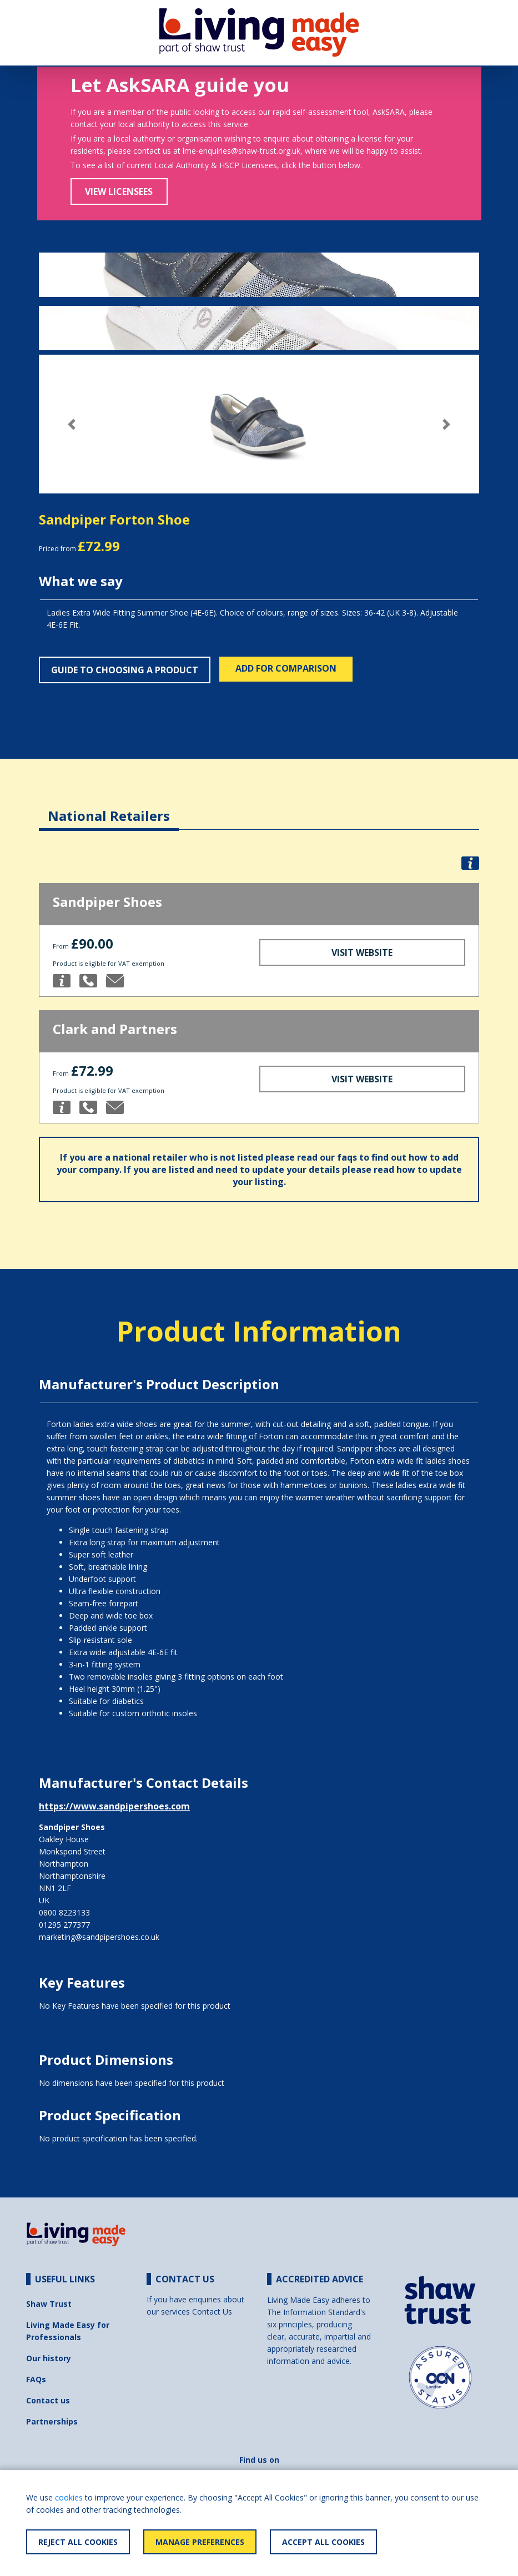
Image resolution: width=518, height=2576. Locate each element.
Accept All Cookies (323, 2542)
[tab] (109, 807)
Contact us (48, 2400)
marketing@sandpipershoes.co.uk (99, 1937)
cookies (69, 2497)
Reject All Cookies (78, 2542)
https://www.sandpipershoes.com (114, 1806)
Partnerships (52, 2421)
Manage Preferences (199, 2542)
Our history (48, 2358)
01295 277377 (64, 1924)
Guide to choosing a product (124, 670)
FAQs (36, 2379)
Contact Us (212, 2311)
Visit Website (362, 952)
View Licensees (119, 191)
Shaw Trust (49, 2303)
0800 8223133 (64, 1912)
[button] (72, 424)
